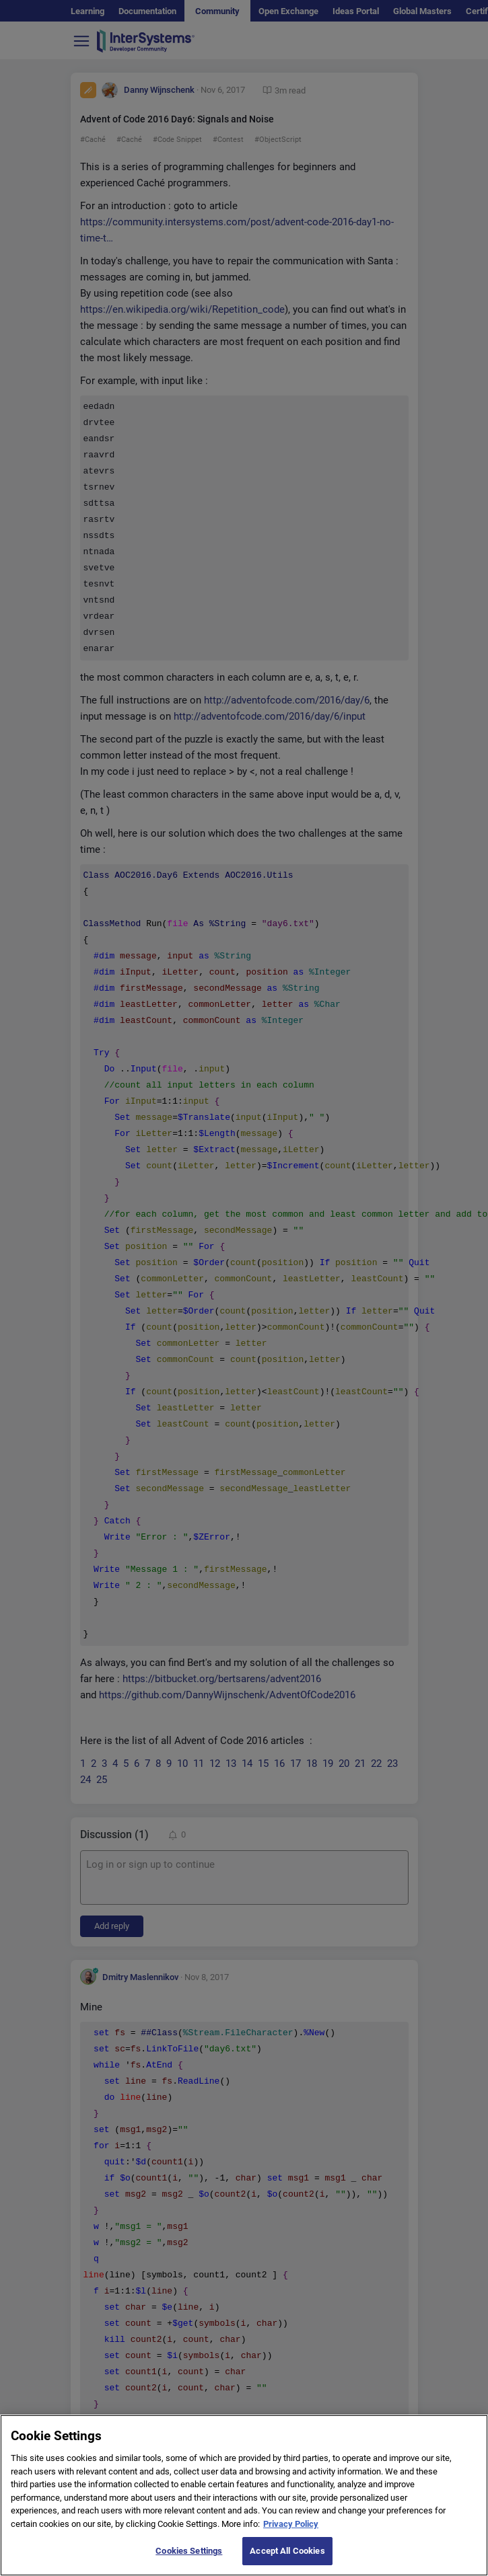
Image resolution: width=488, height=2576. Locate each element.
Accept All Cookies (287, 2559)
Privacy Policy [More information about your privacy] (290, 2533)
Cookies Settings (188, 2559)
